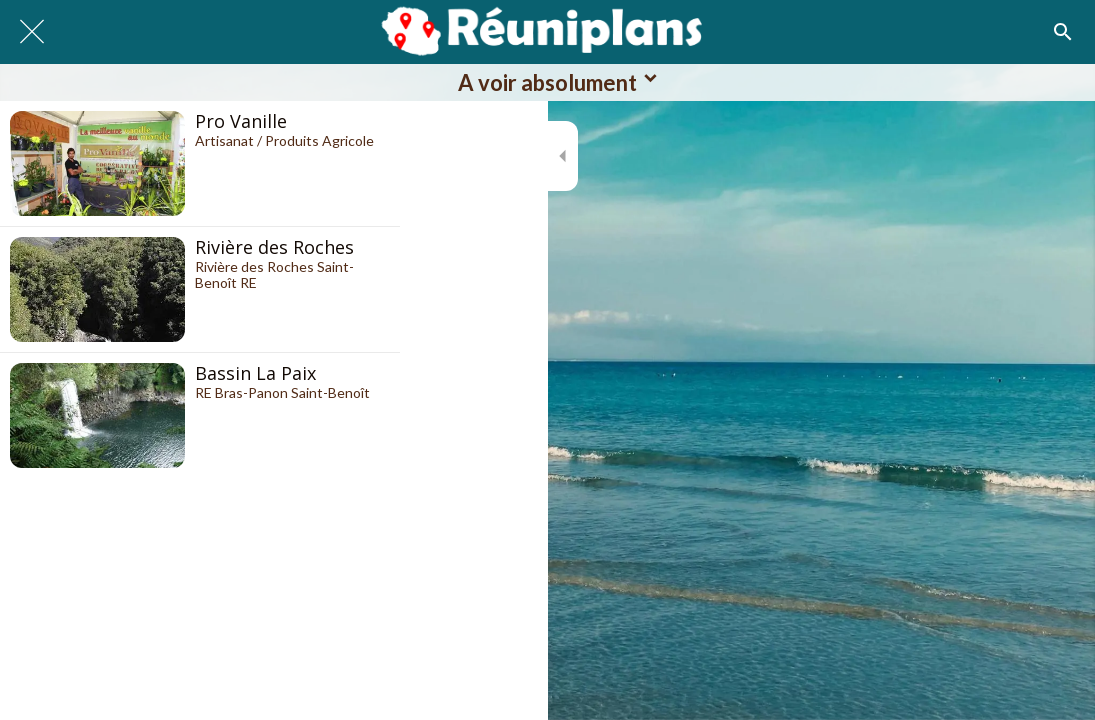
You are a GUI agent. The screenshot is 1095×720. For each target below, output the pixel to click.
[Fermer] (32, 32)
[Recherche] (1063, 32)
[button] (547, 82)
